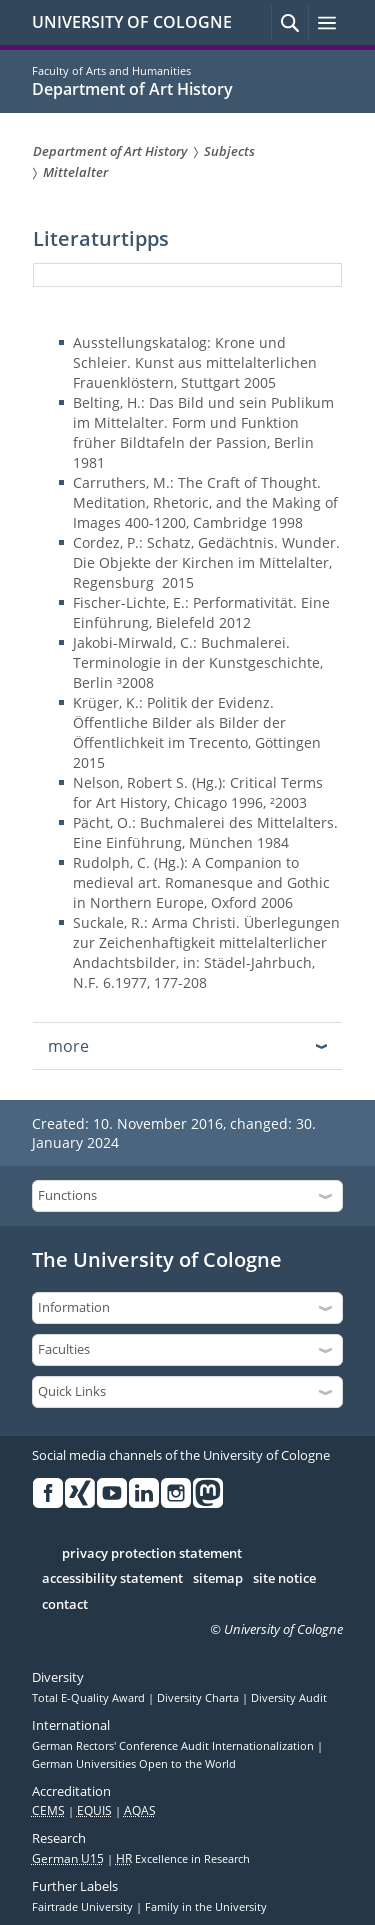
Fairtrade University (84, 1907)
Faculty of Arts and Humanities (111, 70)
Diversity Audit (289, 1698)
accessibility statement (112, 1579)
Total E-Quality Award (90, 1698)
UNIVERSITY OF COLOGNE (132, 22)
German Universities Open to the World (134, 1764)
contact (65, 1605)
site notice (284, 1579)
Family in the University (206, 1907)
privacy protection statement (152, 1554)
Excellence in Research (183, 1859)
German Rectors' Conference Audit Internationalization (174, 1746)
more (68, 1046)
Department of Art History (132, 89)
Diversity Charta (199, 1698)
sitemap (218, 1579)
